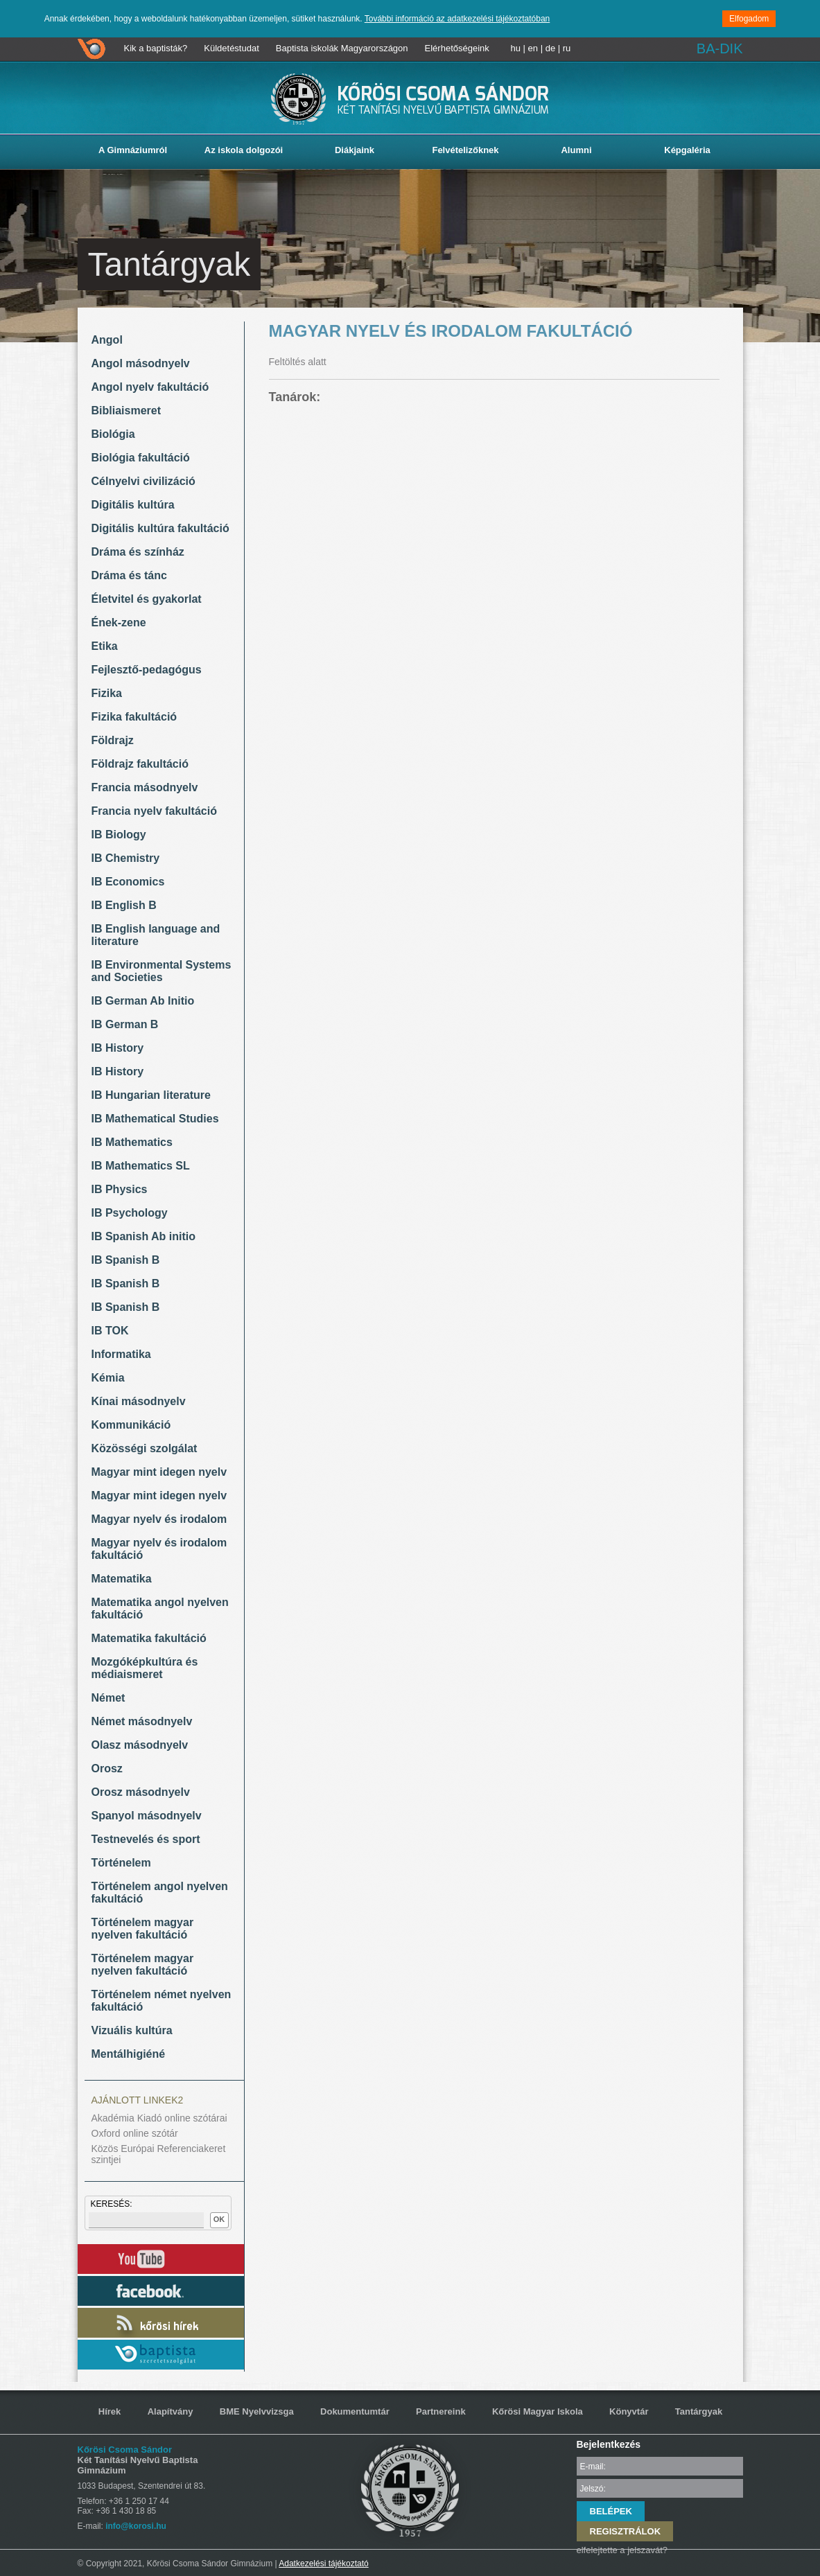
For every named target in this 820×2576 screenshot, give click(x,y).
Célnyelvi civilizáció (143, 481)
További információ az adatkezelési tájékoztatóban (457, 19)
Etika (104, 646)
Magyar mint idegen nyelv (159, 1472)
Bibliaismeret (126, 410)
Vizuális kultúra (132, 2030)
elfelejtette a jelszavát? (622, 2550)
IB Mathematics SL (140, 1166)
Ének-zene (118, 622)
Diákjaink (354, 150)
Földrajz (112, 740)
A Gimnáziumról (132, 150)
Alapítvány (170, 2411)
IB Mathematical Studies (155, 1118)
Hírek (109, 2411)
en (533, 48)
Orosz (107, 1768)
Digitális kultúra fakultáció (160, 528)
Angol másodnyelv (140, 363)
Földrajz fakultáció (140, 764)
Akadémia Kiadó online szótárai (159, 2118)
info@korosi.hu (135, 2526)
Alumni (576, 150)
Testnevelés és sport (145, 1839)
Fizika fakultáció (134, 717)
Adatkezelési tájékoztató (323, 2563)
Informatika (121, 1354)
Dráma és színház (137, 552)
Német (108, 1698)
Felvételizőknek (465, 150)
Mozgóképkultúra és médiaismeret (144, 1668)
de (550, 48)
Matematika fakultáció (149, 1638)
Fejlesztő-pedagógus (146, 670)
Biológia (113, 434)
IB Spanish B (125, 1260)
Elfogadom (749, 19)
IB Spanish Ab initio (143, 1236)
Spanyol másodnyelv (146, 1815)
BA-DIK (720, 48)
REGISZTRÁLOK (625, 2531)
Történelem (121, 1863)
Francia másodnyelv (144, 787)
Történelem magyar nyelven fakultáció (142, 1928)
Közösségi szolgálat (144, 1448)
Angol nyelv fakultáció (150, 387)
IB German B (125, 1024)
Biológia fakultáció (140, 458)
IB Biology (118, 834)
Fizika (106, 693)
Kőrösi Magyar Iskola (537, 2411)
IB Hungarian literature (151, 1095)
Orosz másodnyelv (140, 1792)
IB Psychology (129, 1213)
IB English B (124, 905)
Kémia (108, 1378)
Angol (107, 340)
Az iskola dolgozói (243, 150)
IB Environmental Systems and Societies (161, 971)
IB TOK (110, 1330)
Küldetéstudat (231, 48)
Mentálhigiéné (128, 2054)
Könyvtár (628, 2411)
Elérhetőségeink (457, 48)
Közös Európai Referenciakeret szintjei (158, 2154)
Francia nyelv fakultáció (154, 811)
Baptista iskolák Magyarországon (342, 48)
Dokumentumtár (355, 2411)
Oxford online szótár (134, 2133)
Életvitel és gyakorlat (146, 599)
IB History (117, 1048)
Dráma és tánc (129, 575)
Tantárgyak (698, 2411)
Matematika (121, 1579)
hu (516, 48)
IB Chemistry (125, 858)
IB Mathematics (132, 1142)
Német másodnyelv (142, 1721)
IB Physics (119, 1189)
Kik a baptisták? (156, 48)
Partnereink (441, 2411)
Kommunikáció (131, 1425)
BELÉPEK (611, 2511)
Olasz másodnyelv (140, 1745)
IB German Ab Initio (143, 1001)
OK (219, 2219)
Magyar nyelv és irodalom (159, 1519)
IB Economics (128, 882)
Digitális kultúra (133, 505)
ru (567, 48)
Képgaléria (687, 150)
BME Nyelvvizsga (257, 2411)
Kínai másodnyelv (138, 1401)
